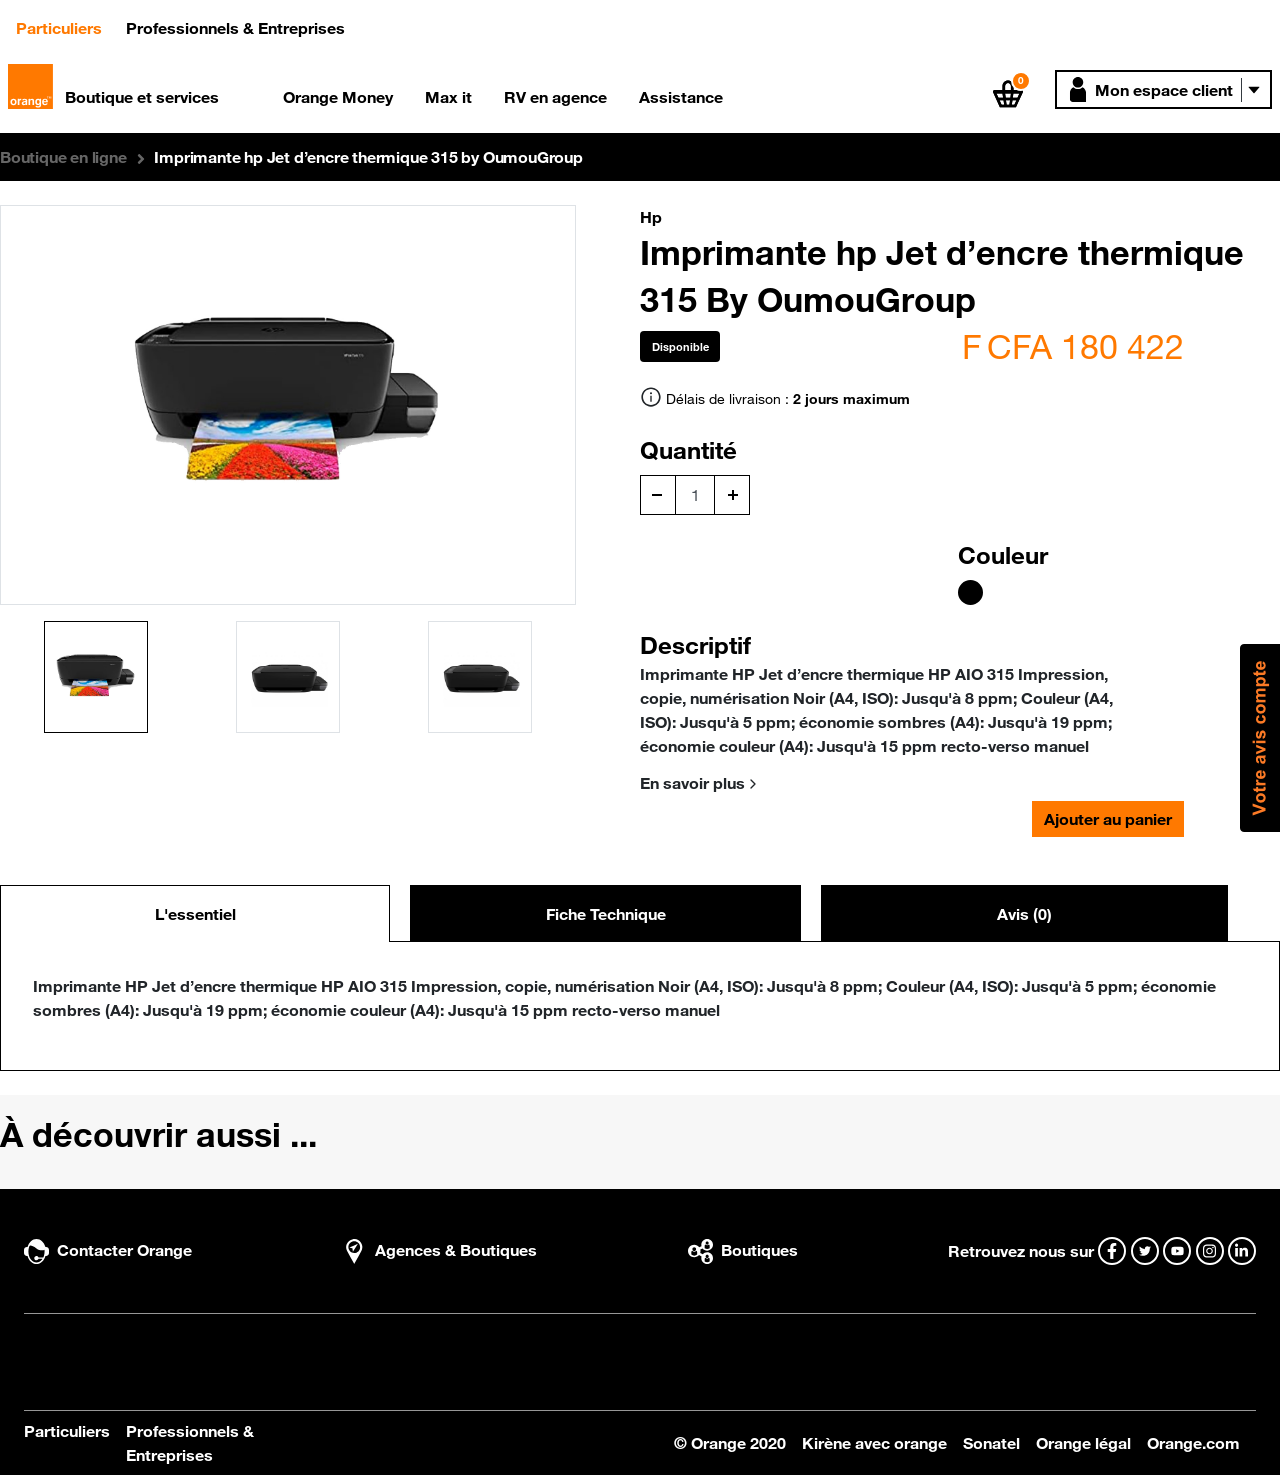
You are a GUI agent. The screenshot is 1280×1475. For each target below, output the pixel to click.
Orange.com (1193, 1443)
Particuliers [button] (67, 26)
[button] (1163, 89)
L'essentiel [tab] (195, 914)
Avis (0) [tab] (1024, 914)
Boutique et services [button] (142, 97)
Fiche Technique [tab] (606, 914)
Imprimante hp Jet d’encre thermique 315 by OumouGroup (368, 157)
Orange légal (1083, 1443)
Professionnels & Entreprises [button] (235, 28)
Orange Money (338, 97)
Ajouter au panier (1108, 819)
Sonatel (991, 1443)
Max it (448, 97)
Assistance (681, 97)
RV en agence (555, 97)
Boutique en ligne (63, 157)
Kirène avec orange (874, 1443)
